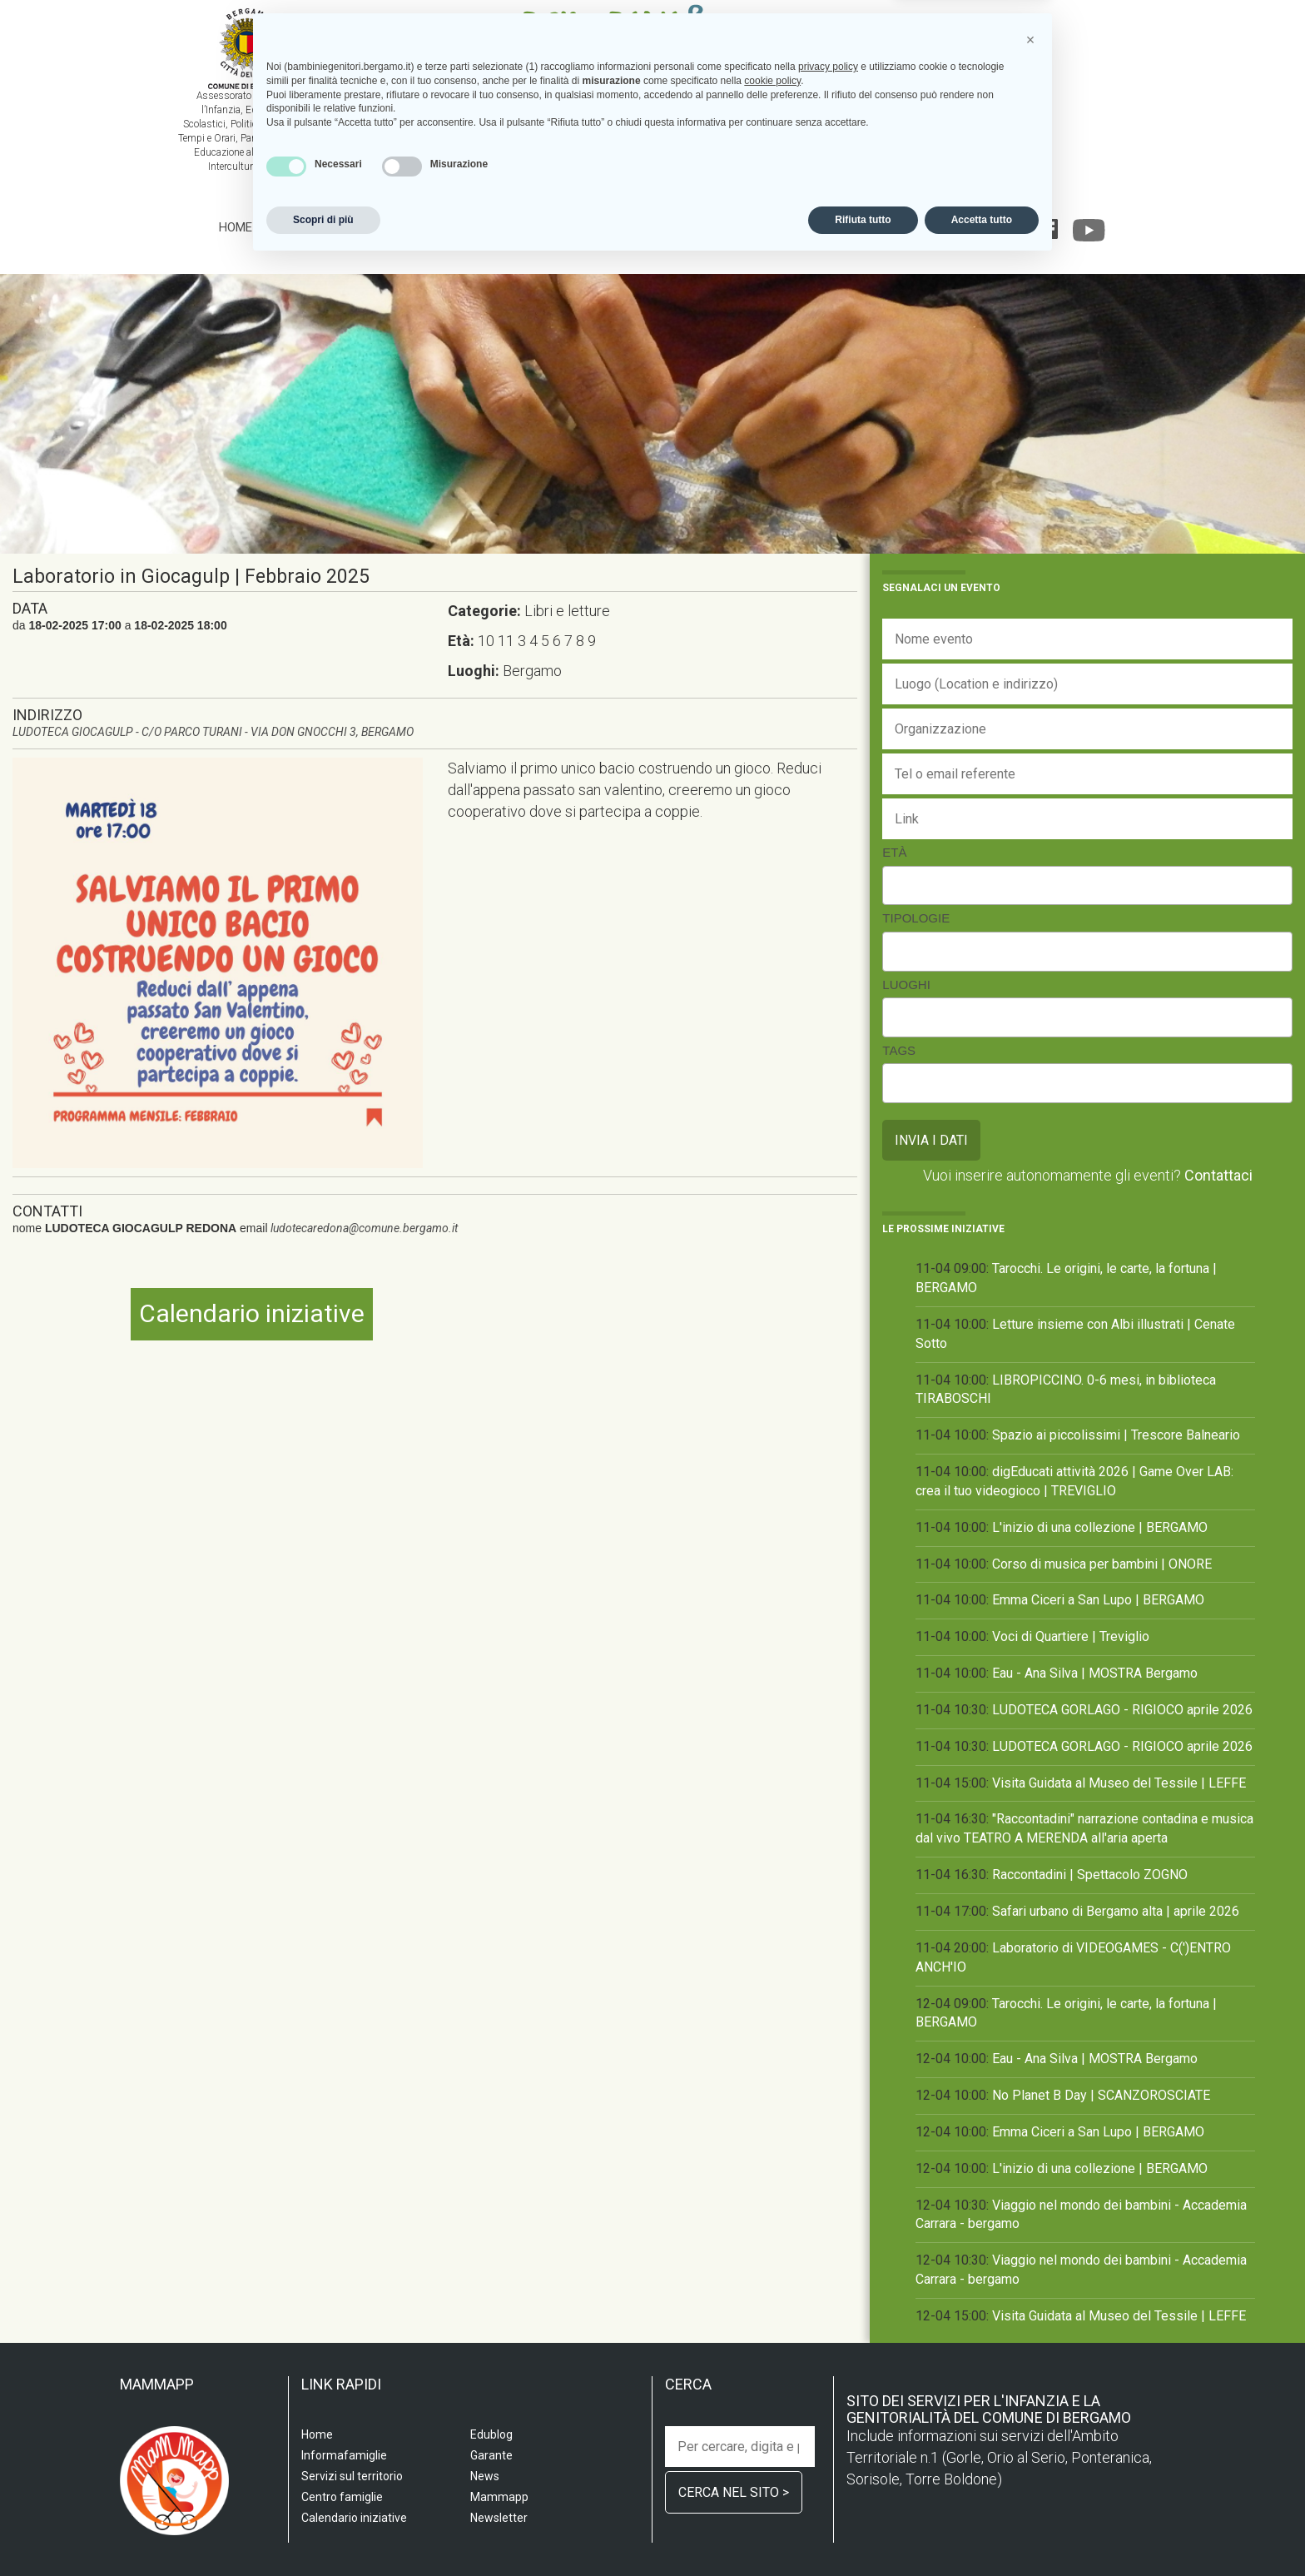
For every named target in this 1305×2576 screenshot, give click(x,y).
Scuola (290, 227)
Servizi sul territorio (399, 227)
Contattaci (1218, 1175)
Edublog (912, 227)
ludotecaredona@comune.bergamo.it (364, 1228)
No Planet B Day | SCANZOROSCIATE (1101, 2095)
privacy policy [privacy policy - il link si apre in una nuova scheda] (828, 2379)
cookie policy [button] (772, 2393)
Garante (980, 227)
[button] (1030, 2352)
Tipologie (916, 918)
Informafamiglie (655, 227)
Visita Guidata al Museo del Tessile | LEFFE (1119, 1783)
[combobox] (1087, 886)
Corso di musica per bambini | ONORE (1102, 1564)
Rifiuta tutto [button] (863, 2532)
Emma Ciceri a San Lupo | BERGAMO (1098, 1600)
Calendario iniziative (797, 227)
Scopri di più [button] (323, 2532)
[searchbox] (896, 883)
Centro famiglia (536, 227)
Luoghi (906, 984)
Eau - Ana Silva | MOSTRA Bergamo (1095, 1673)
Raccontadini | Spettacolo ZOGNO (1090, 1874)
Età (894, 852)
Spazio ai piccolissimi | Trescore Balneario (1116, 1435)
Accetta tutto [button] (981, 2532)
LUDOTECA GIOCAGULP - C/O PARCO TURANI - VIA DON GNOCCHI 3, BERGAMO (213, 731)
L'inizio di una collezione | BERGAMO (1100, 1527)
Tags (898, 1050)
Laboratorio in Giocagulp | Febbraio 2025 (191, 576)
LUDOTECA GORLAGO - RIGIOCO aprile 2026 (1122, 1710)
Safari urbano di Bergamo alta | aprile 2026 (1115, 1911)
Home (235, 227)
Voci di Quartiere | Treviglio (1070, 1636)
